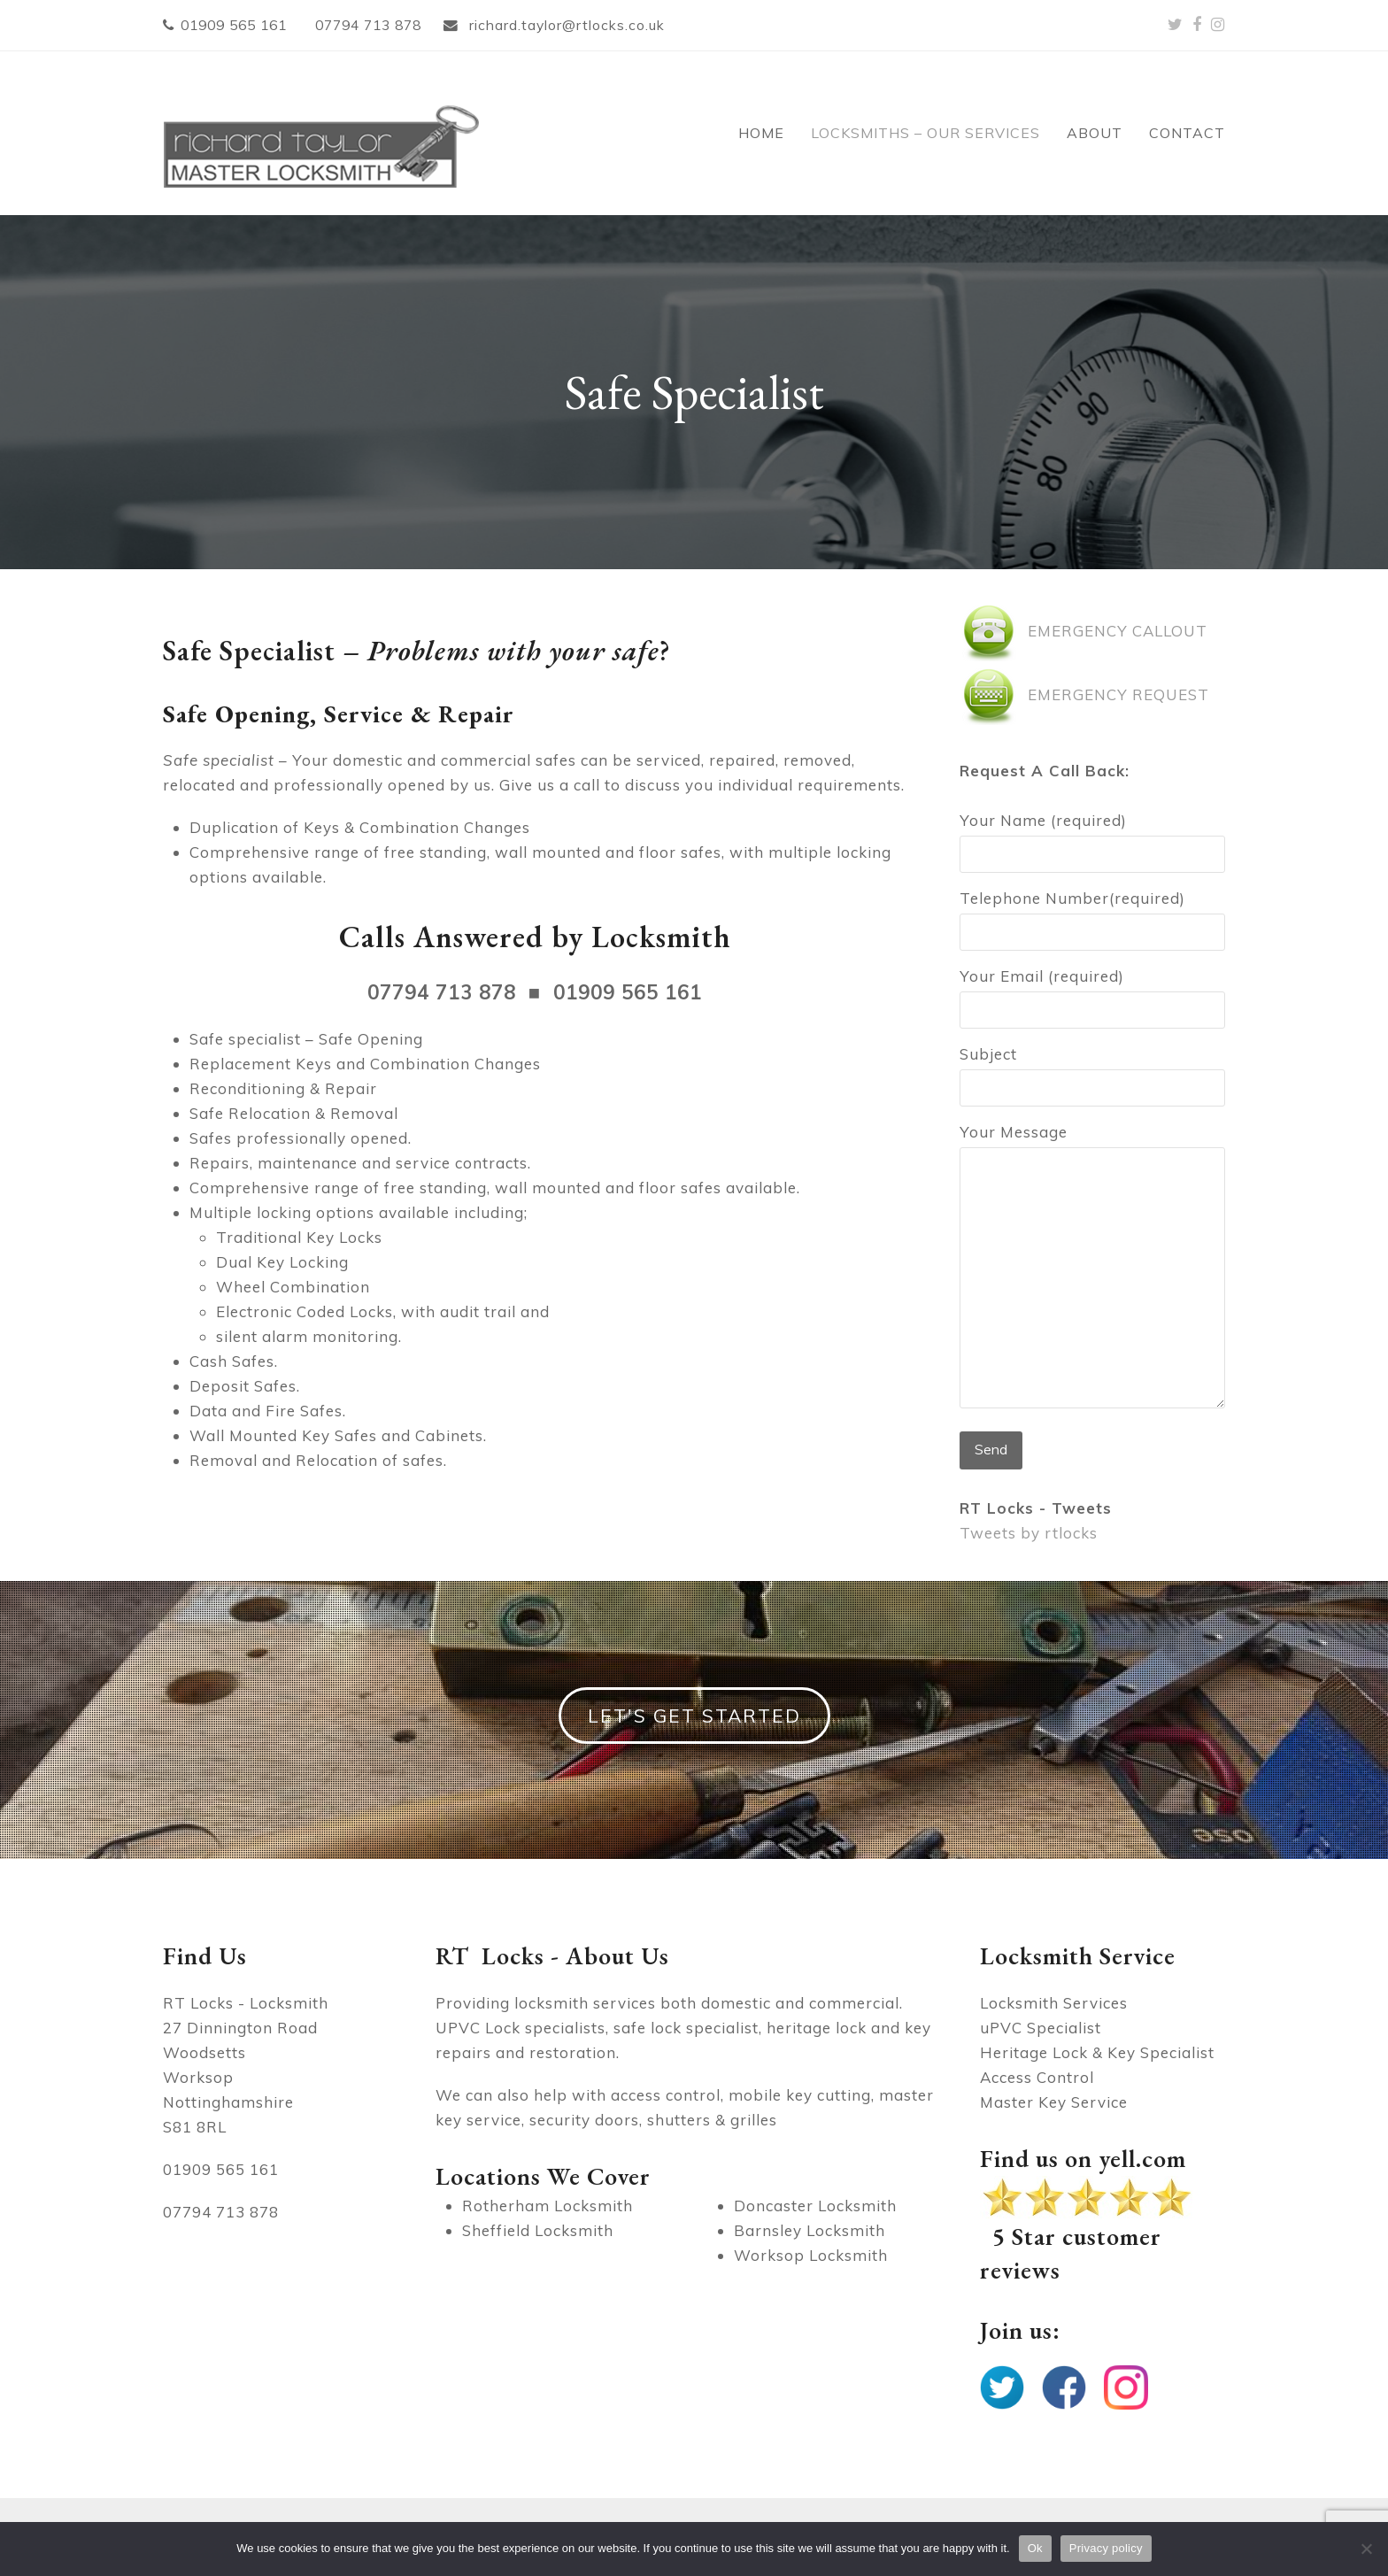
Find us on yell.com (1083, 2158)
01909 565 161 (234, 25)
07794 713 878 (368, 25)
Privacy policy (1106, 2548)
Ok (1035, 2548)
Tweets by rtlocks (1029, 1532)
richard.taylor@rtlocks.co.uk (565, 25)
